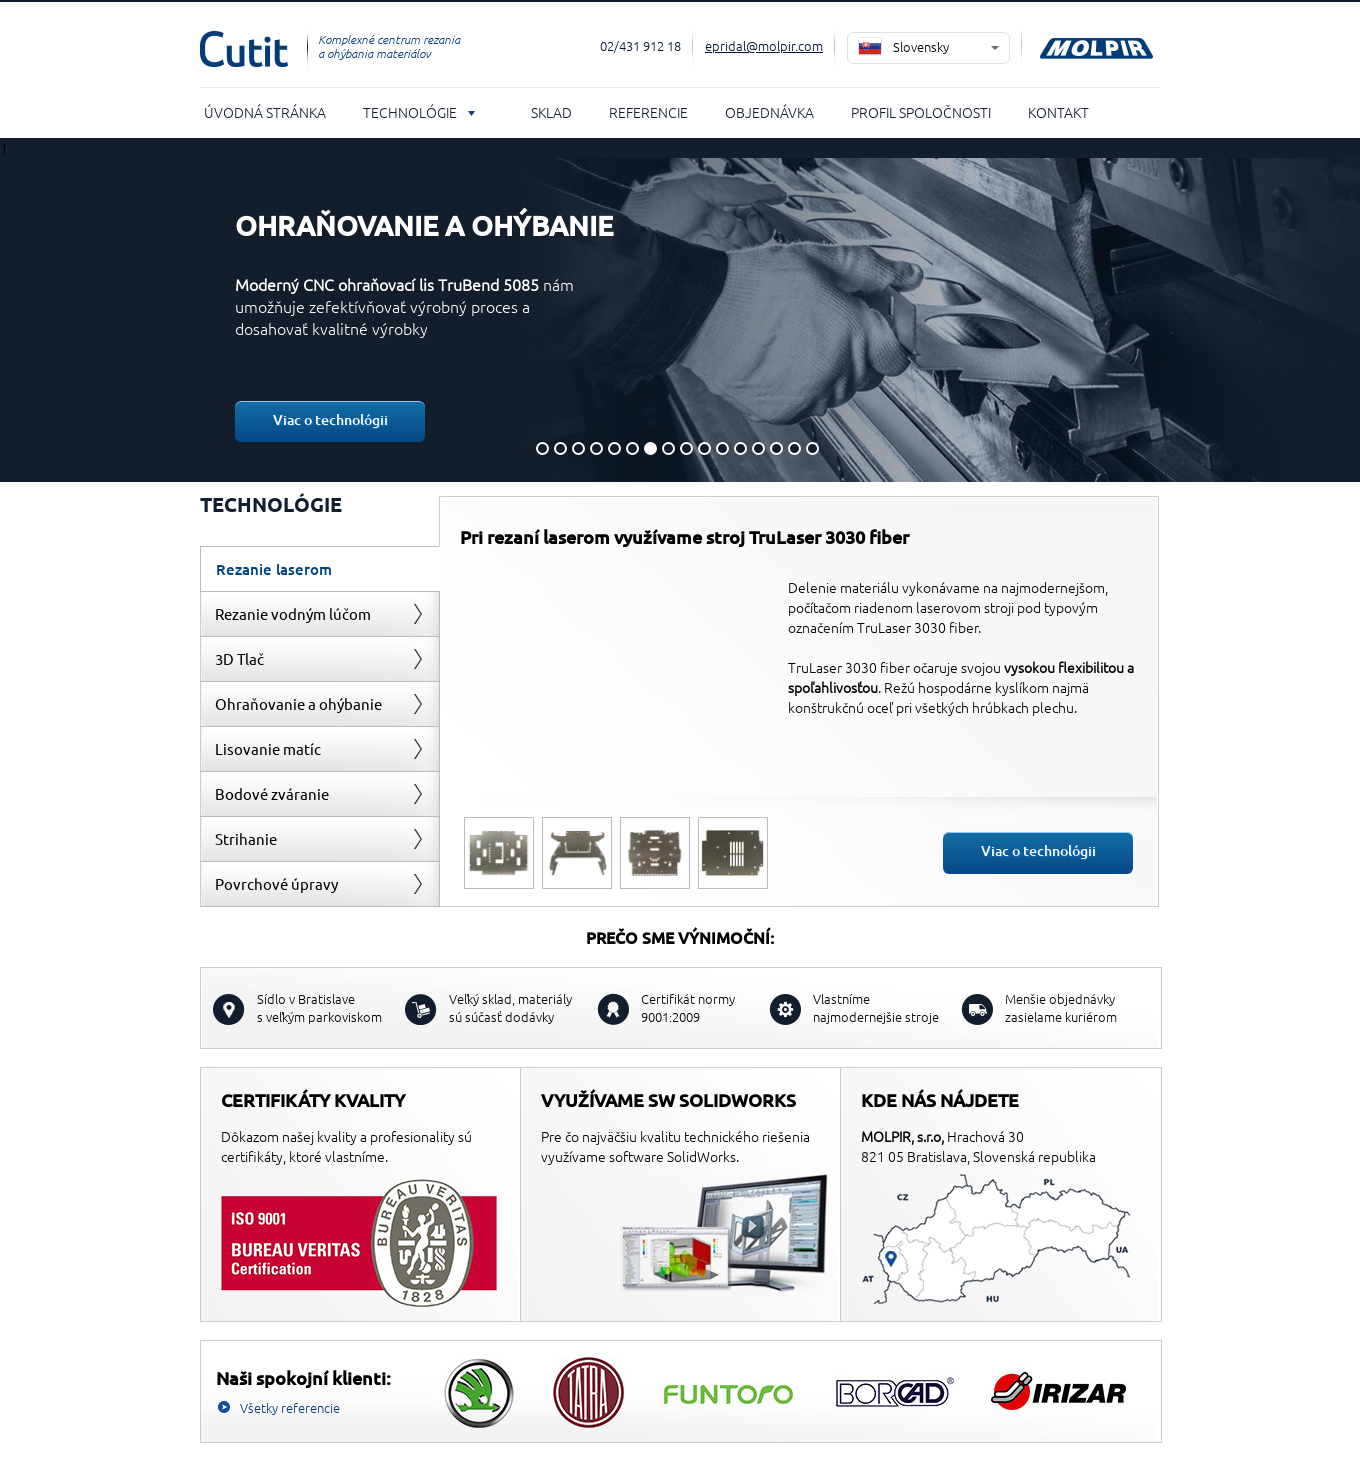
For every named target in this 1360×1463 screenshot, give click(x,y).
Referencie (648, 112)
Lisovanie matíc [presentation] (268, 748)
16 (812, 448)
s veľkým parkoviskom (319, 1007)
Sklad (551, 112)
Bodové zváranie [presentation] (272, 793)
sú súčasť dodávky (510, 1007)
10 (704, 448)
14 (776, 448)
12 (740, 448)
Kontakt (1058, 112)
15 (794, 448)
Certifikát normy (688, 1007)
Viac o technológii (330, 419)
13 (758, 448)
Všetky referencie (290, 1407)
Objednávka (769, 112)
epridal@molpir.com (764, 45)
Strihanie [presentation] (246, 838)
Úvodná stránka (265, 112)
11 (722, 448)
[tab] (320, 568)
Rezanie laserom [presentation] (274, 569)
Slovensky (921, 46)
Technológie (410, 112)
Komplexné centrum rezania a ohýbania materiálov (389, 46)
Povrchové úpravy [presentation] (276, 883)
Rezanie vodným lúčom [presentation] (293, 613)
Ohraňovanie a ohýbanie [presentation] (298, 703)
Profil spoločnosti (921, 112)
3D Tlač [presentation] (239, 658)
